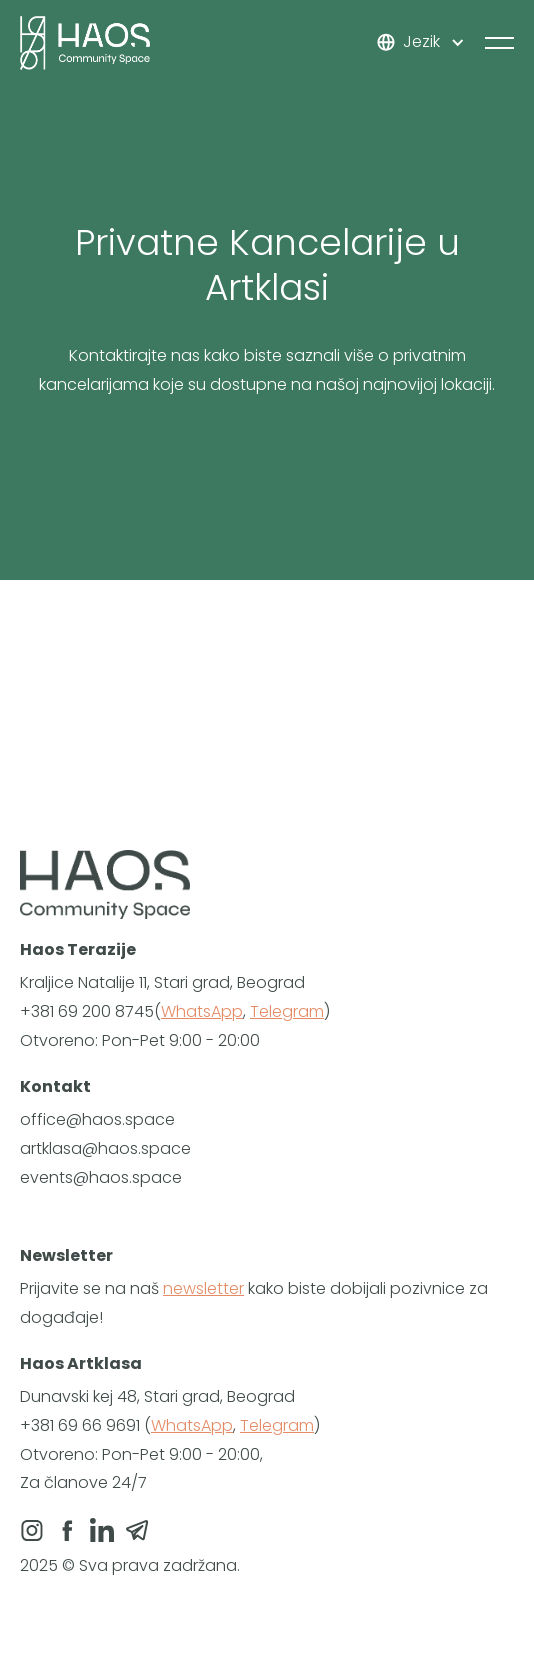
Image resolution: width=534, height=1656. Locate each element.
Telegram (287, 1011)
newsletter (203, 1288)
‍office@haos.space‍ (97, 1119)
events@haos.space (101, 1177)
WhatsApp (202, 1011)
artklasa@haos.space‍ (105, 1148)
